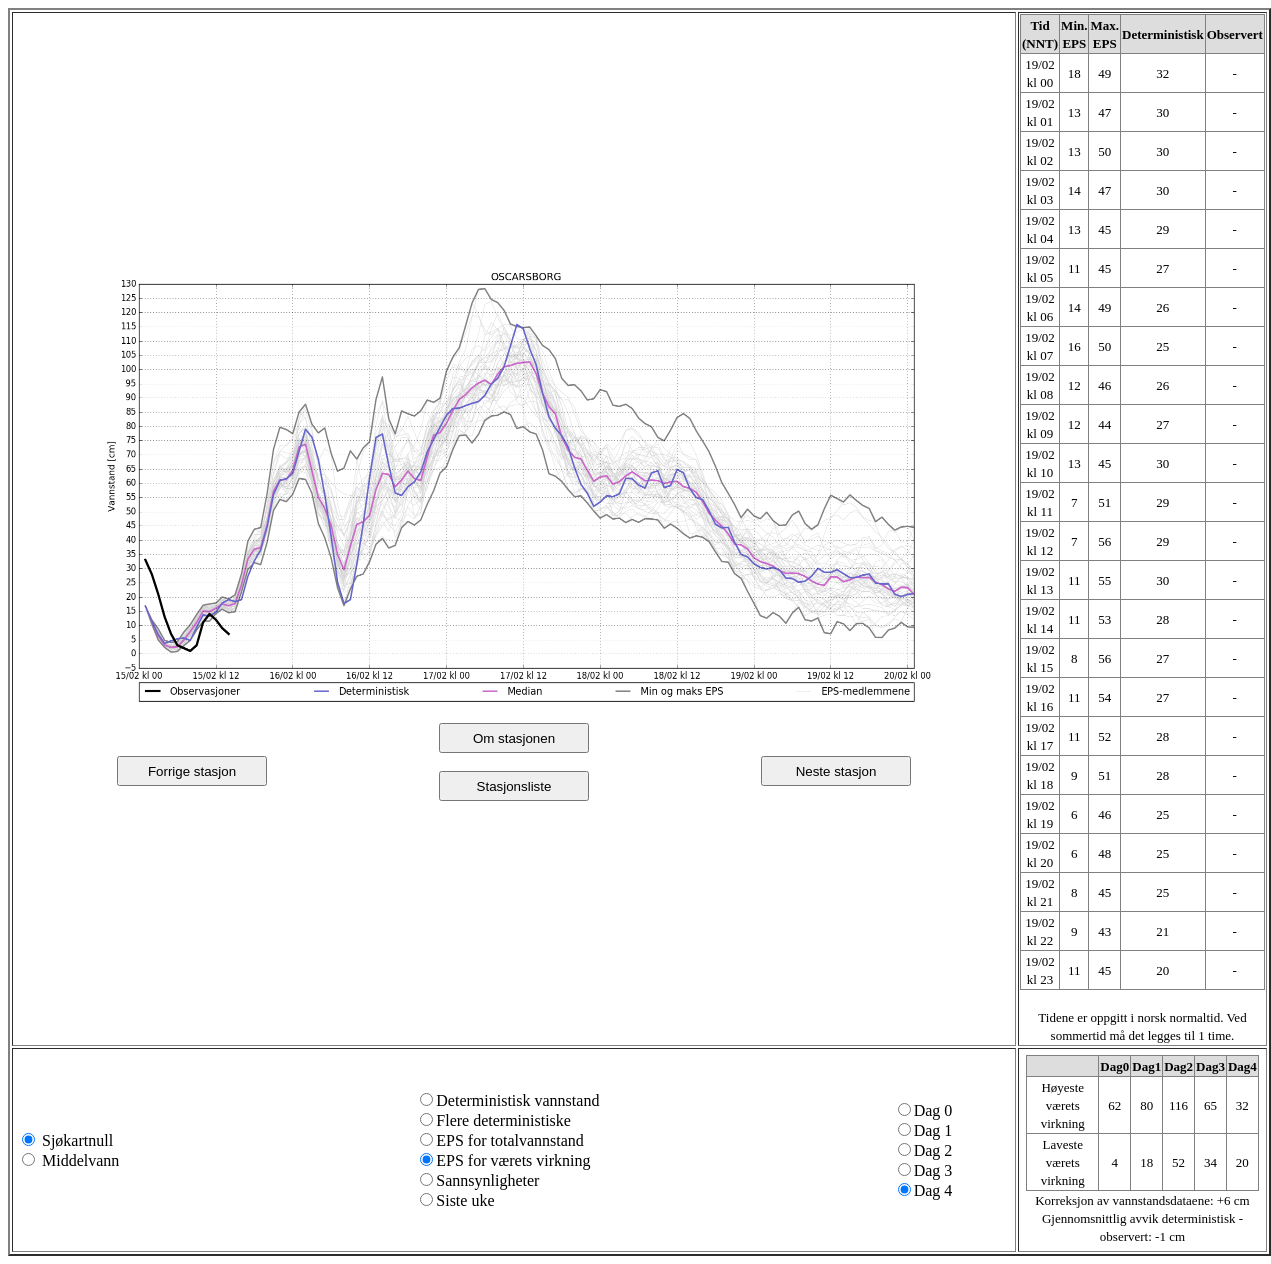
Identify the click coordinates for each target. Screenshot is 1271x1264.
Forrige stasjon (192, 771)
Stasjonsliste (514, 786)
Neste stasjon (836, 771)
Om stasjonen (514, 738)
